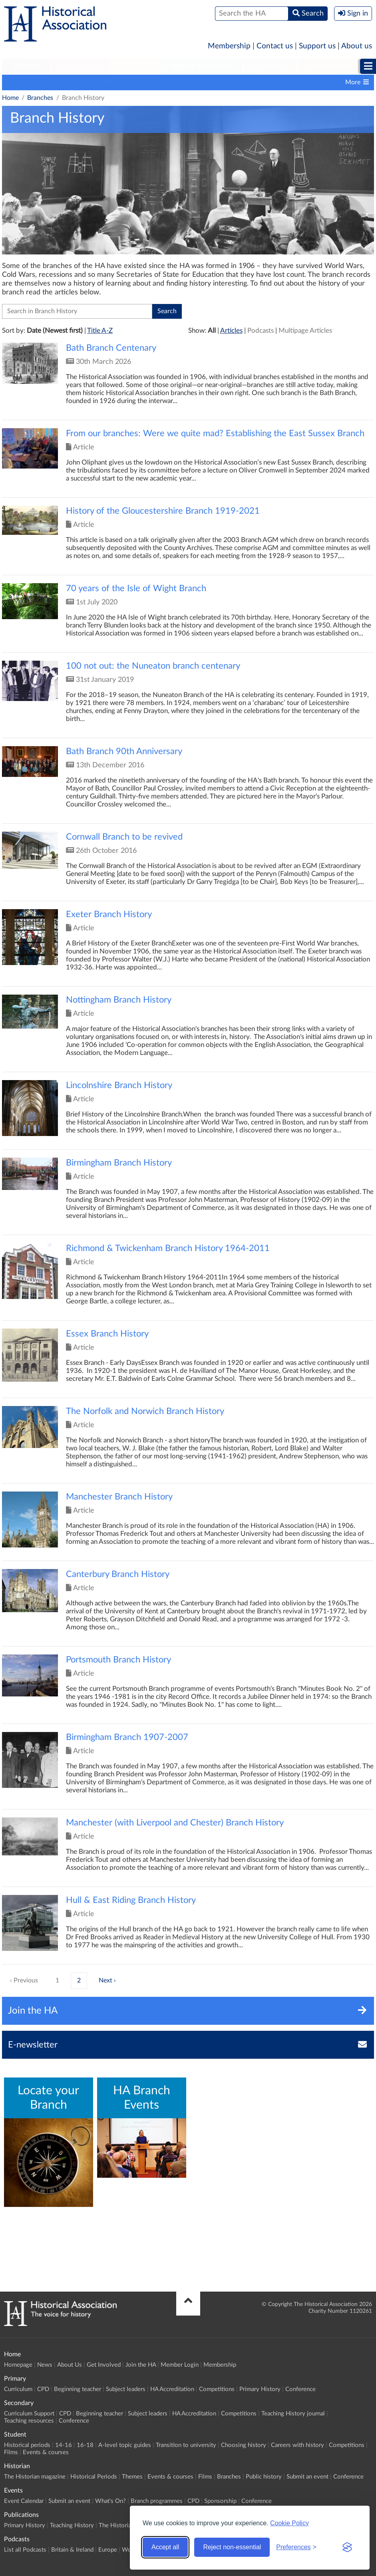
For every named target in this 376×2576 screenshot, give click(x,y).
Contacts (153, 82)
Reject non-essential (232, 2547)
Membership (229, 46)
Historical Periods (93, 2477)
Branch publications (277, 82)
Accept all (165, 2547)
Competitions (217, 2389)
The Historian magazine (35, 2477)
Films (11, 2452)
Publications (329, 66)
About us (356, 46)
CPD (43, 2389)
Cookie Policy (289, 2523)
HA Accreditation (172, 2389)
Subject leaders (125, 2389)
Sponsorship (220, 2501)
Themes (132, 2477)
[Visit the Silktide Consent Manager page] (347, 2547)
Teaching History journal (293, 2414)
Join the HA (140, 2365)
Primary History (260, 2389)
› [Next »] (115, 1980)
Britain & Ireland (72, 2550)
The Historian (116, 2525)
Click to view (188, 381)
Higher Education (201, 66)
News (44, 2365)
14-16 (63, 2445)
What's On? (110, 2501)
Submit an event (307, 2477)
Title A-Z (100, 330)
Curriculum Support (29, 2414)
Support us (317, 46)
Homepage (18, 2365)
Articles (231, 330)
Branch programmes (34, 82)
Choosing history (243, 2445)
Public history (264, 2477)
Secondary (80, 66)
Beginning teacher (77, 2389)
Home (10, 98)
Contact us (275, 46)
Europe (107, 2550)
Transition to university (186, 2445)
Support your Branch (207, 82)
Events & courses (46, 2452)
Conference (300, 2389)
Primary (26, 66)
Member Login (180, 2365)
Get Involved (104, 2365)
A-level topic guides (124, 2445)
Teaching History (72, 2525)
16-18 (85, 2445)
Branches (40, 98)
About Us (69, 2365)
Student (135, 66)
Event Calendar (24, 2501)
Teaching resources (29, 2421)
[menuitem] (26, 67)
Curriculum (18, 2389)
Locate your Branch (101, 82)
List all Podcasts (25, 2550)
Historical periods (27, 2445)
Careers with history (297, 2445)
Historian (270, 66)
